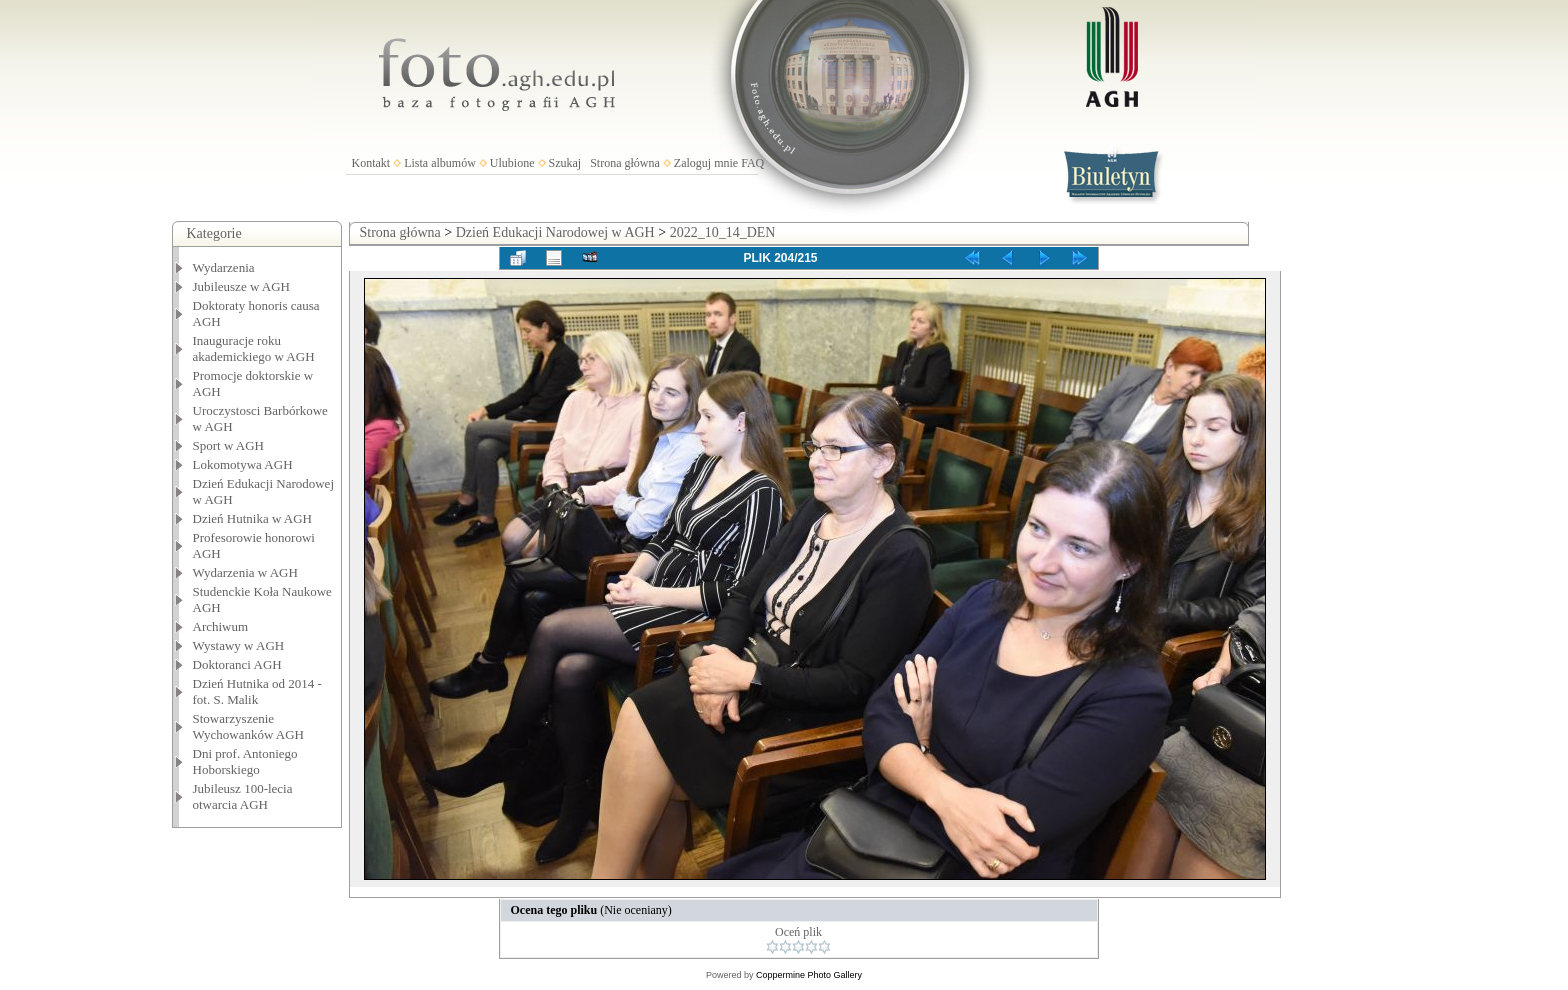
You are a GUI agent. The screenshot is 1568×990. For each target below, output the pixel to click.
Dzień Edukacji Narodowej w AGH (555, 232)
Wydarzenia (224, 267)
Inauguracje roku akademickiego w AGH (254, 348)
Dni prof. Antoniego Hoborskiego (245, 761)
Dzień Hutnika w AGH (253, 518)
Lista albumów (440, 163)
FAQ (752, 163)
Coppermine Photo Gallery (809, 975)
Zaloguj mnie (706, 163)
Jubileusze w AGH (242, 286)
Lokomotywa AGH (243, 464)
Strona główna (625, 163)
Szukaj (565, 163)
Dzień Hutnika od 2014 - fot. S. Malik (257, 691)
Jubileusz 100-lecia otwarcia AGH (243, 796)
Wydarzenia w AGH (245, 572)
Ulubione (512, 163)
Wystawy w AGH (239, 645)
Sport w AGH (229, 445)
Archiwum (221, 626)
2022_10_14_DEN (723, 232)
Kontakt (371, 163)
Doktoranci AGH (237, 664)
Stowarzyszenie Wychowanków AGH (249, 726)
